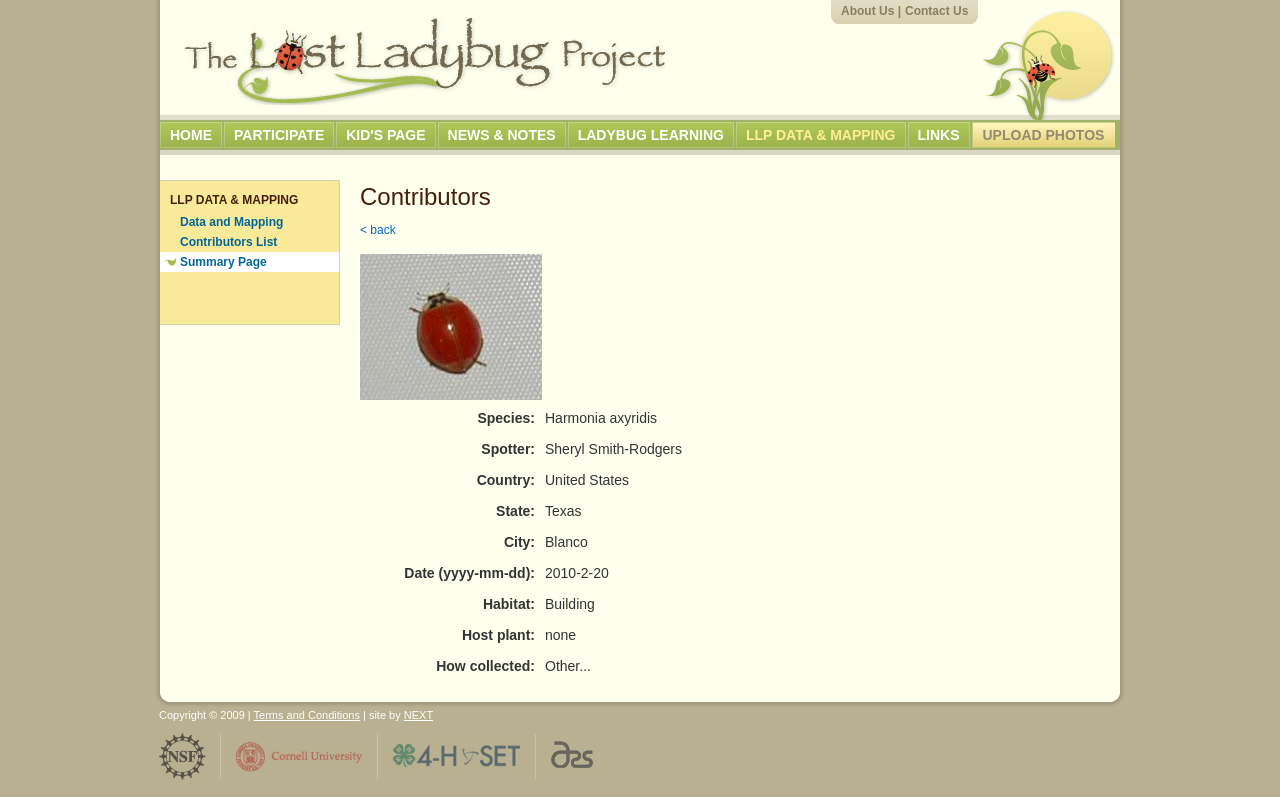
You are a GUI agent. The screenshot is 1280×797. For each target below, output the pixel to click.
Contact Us (936, 11)
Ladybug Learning (651, 135)
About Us (867, 11)
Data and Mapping (231, 222)
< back (378, 230)
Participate (279, 135)
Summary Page (223, 262)
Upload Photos (1044, 135)
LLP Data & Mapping (821, 135)
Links (939, 135)
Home (191, 135)
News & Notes (502, 135)
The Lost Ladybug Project (425, 61)
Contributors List (228, 242)
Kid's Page (385, 135)
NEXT (418, 715)
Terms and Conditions (307, 715)
